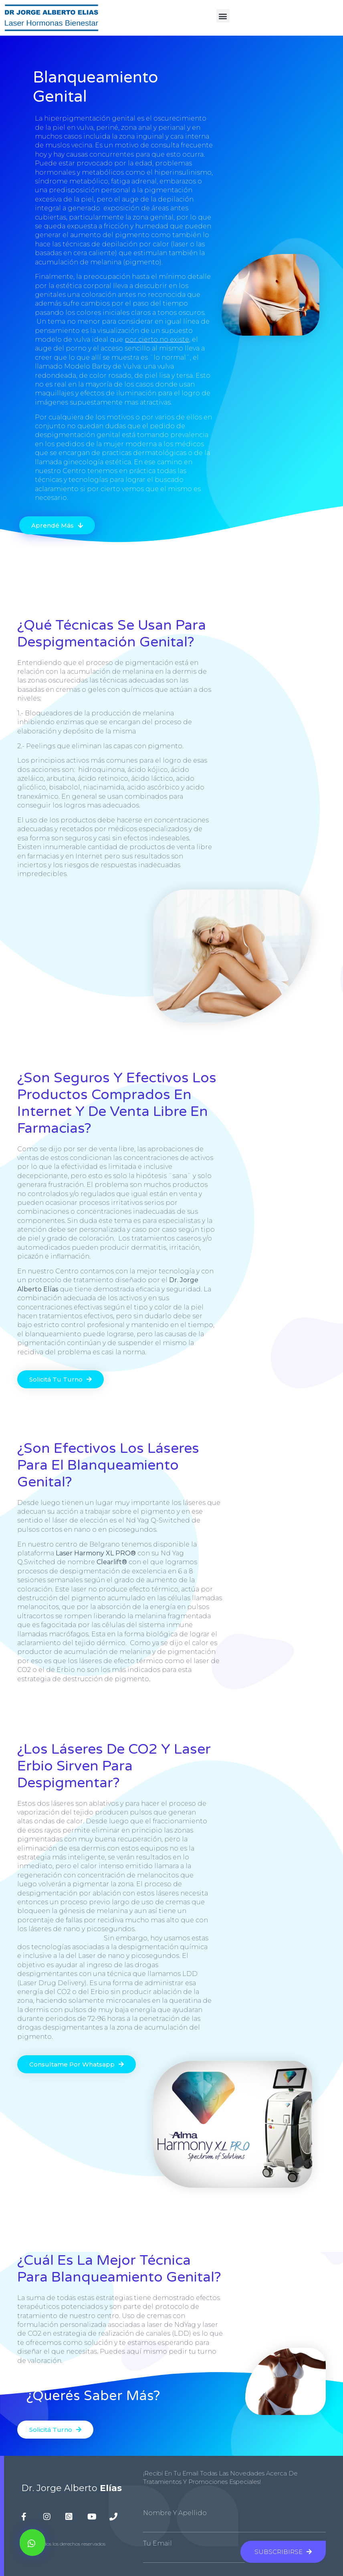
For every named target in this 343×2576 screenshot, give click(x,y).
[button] (223, 15)
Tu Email (157, 2543)
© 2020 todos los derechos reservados (63, 2544)
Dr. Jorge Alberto (71, 2488)
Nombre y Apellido (175, 2513)
